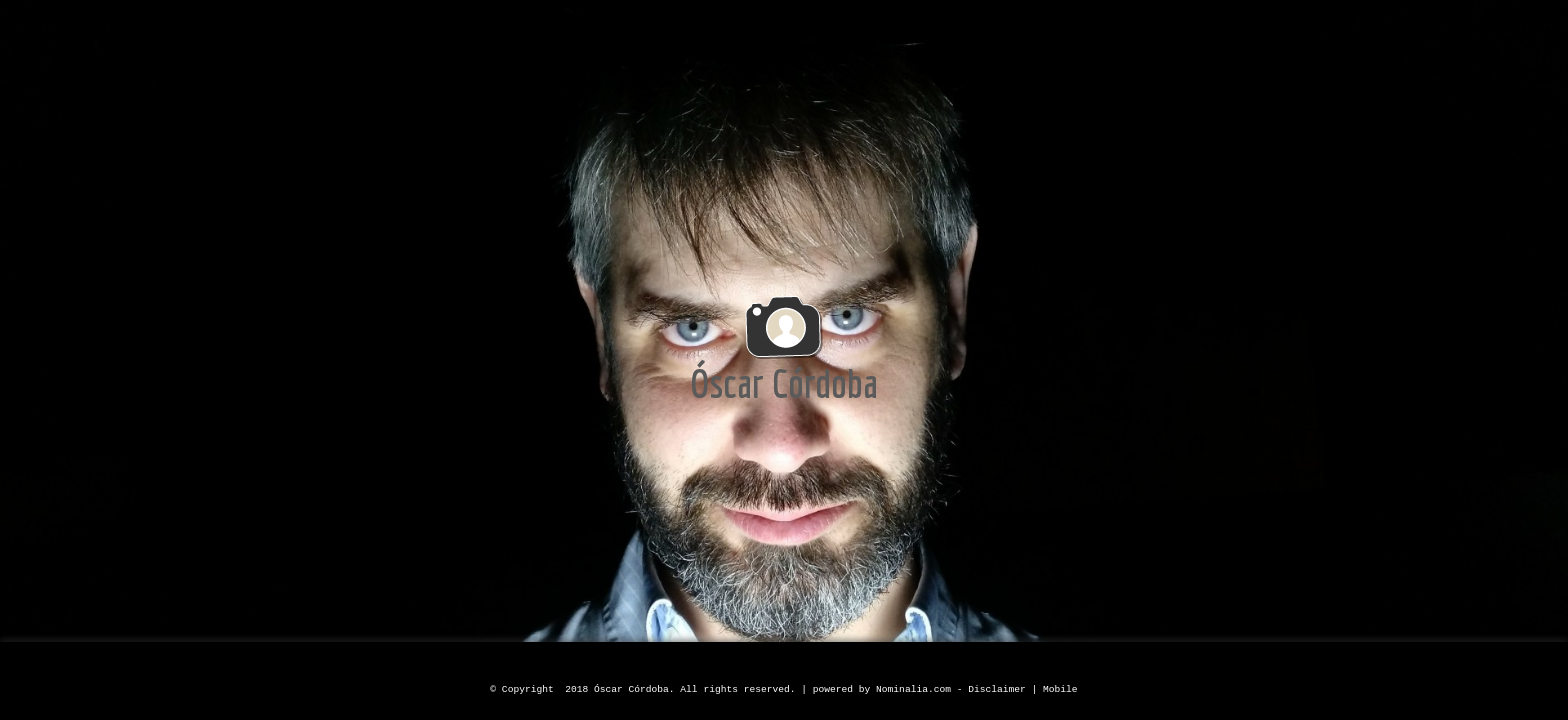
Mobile (1060, 689)
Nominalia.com (913, 689)
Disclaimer (997, 689)
